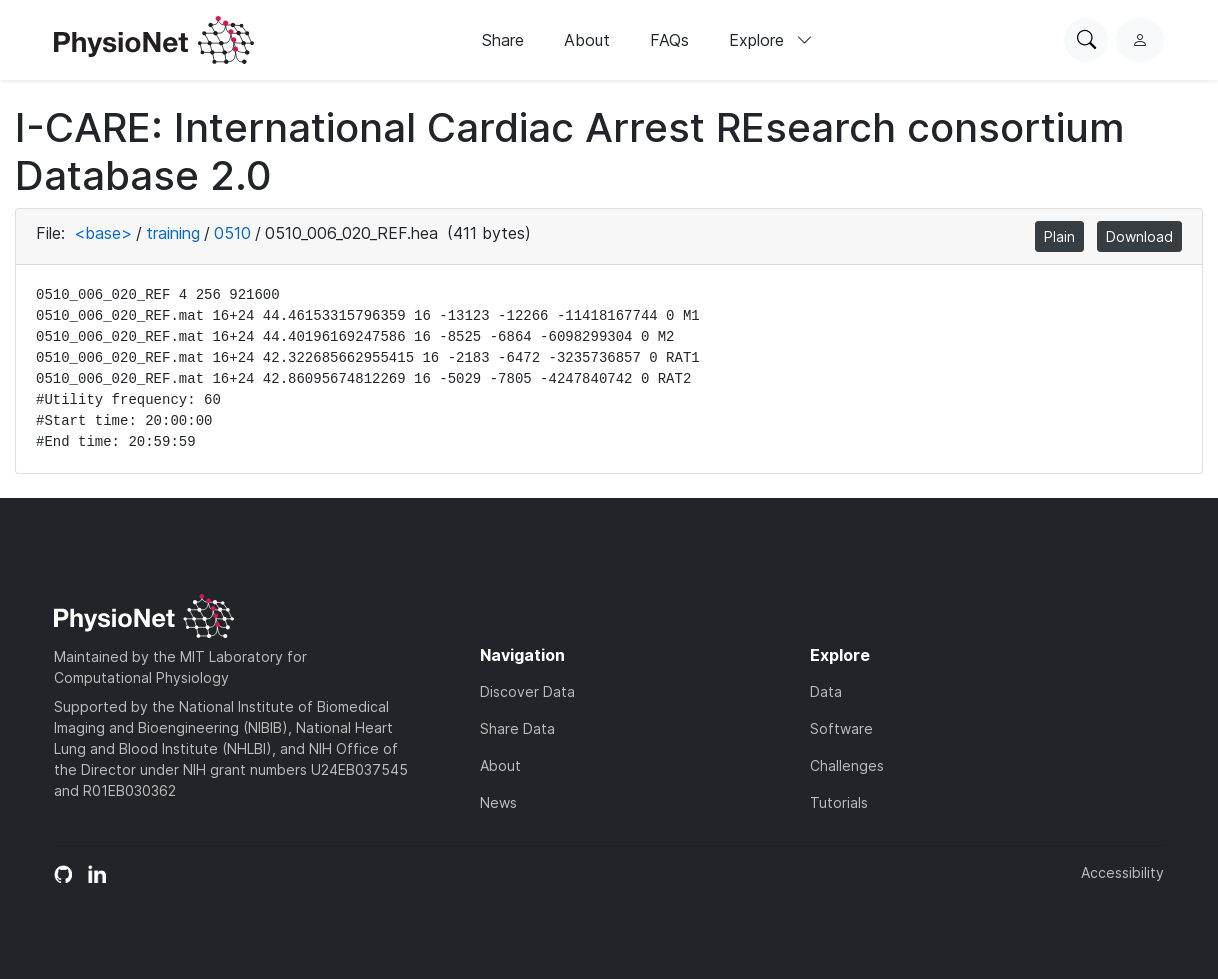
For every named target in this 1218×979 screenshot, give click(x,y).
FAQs (669, 40)
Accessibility (1122, 872)
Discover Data (527, 691)
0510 (232, 233)
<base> (103, 233)
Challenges (847, 765)
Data (826, 691)
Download (1139, 236)
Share (503, 40)
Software (841, 728)
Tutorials (839, 802)
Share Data (517, 728)
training (173, 233)
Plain (1059, 236)
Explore (771, 40)
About (587, 40)
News (498, 802)
